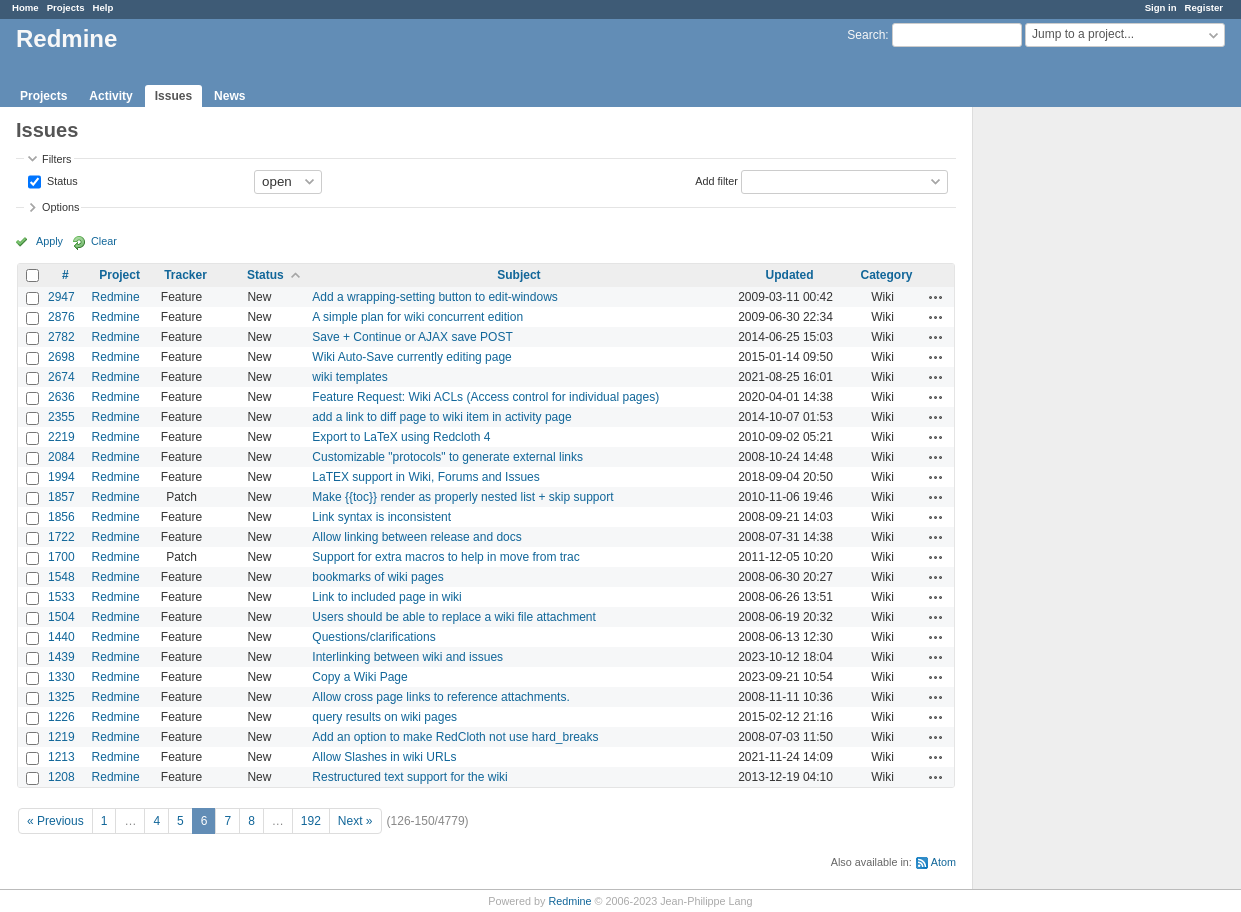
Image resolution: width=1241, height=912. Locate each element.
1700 (61, 557)
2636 (61, 397)
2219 (61, 437)
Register (1204, 7)
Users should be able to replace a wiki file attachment (453, 617)
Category (887, 275)
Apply (49, 241)
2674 (61, 377)
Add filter (716, 180)
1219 (61, 737)
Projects (66, 7)
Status (61, 180)
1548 (61, 577)
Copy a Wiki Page (359, 677)
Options (60, 207)
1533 (61, 597)
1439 (61, 657)
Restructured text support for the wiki (409, 777)
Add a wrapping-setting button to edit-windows (434, 297)
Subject (518, 275)
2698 (61, 357)
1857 (61, 497)
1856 (61, 517)
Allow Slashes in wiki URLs (384, 757)
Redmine (116, 297)
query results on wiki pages (384, 717)
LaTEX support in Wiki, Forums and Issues (425, 477)
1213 (61, 757)
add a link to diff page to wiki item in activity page (441, 417)
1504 (61, 617)
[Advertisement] (1073, 421)
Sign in (1161, 7)
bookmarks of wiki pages (377, 577)
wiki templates (349, 377)
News (229, 96)
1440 (61, 637)
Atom (943, 862)
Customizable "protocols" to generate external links (447, 457)
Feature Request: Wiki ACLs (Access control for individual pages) (485, 397)
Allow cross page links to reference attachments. (440, 697)
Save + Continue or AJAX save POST (412, 337)
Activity (110, 96)
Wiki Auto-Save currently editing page (411, 357)
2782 (61, 337)
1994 (61, 477)
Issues (173, 96)
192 (311, 821)
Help (103, 7)
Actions (936, 297)
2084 (61, 457)
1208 (61, 777)
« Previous (55, 821)
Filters (56, 159)
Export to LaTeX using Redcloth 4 (401, 437)
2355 (61, 417)
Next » (355, 821)
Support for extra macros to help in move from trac (445, 557)
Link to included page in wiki (386, 597)
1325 (61, 697)
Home (25, 7)
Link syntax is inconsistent (381, 517)
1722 (61, 537)
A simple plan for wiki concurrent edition (417, 317)
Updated (790, 275)
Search (866, 35)
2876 (61, 317)
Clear (104, 241)
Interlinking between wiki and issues (407, 657)
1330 (61, 677)
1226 (61, 717)
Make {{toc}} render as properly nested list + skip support (462, 497)
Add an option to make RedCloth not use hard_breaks (455, 737)
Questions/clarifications (373, 637)
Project (119, 275)
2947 (61, 297)
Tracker (185, 275)
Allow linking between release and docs (416, 537)
